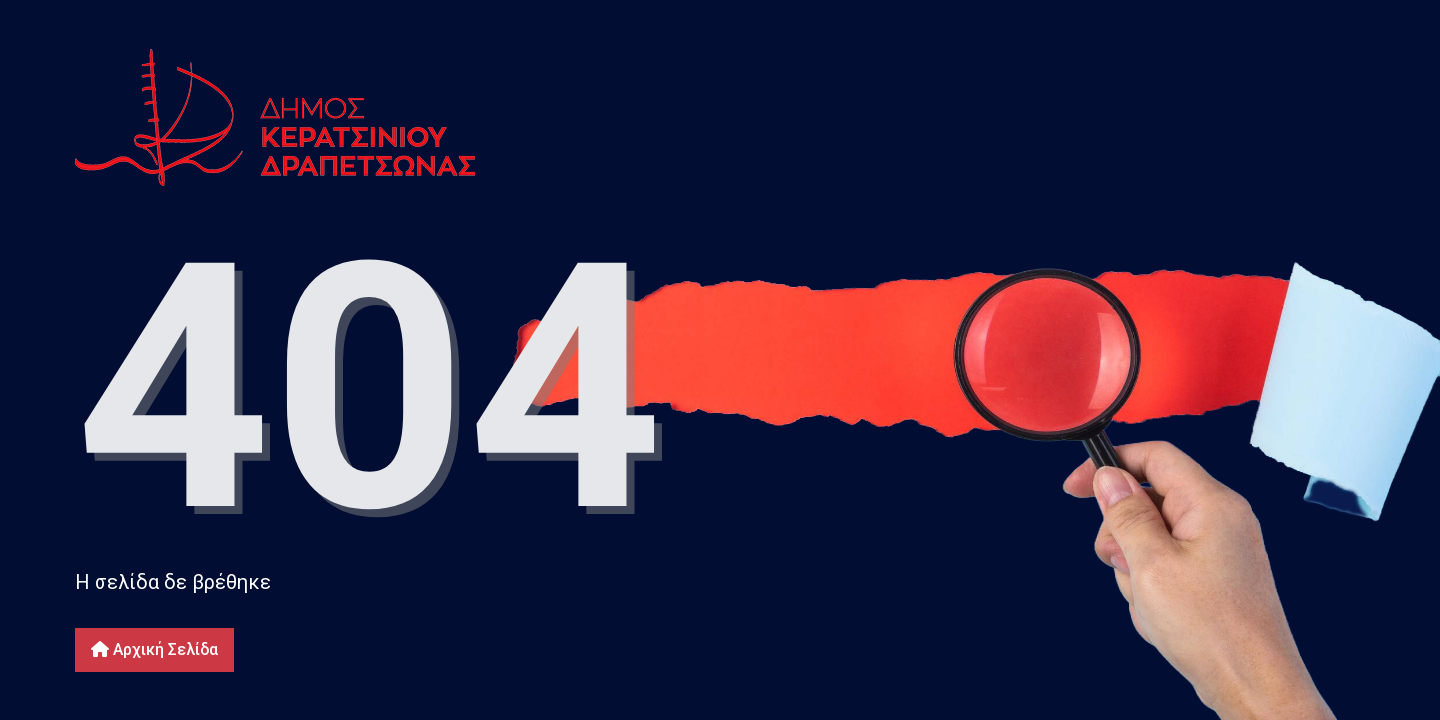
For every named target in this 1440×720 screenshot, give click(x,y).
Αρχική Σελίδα (154, 649)
